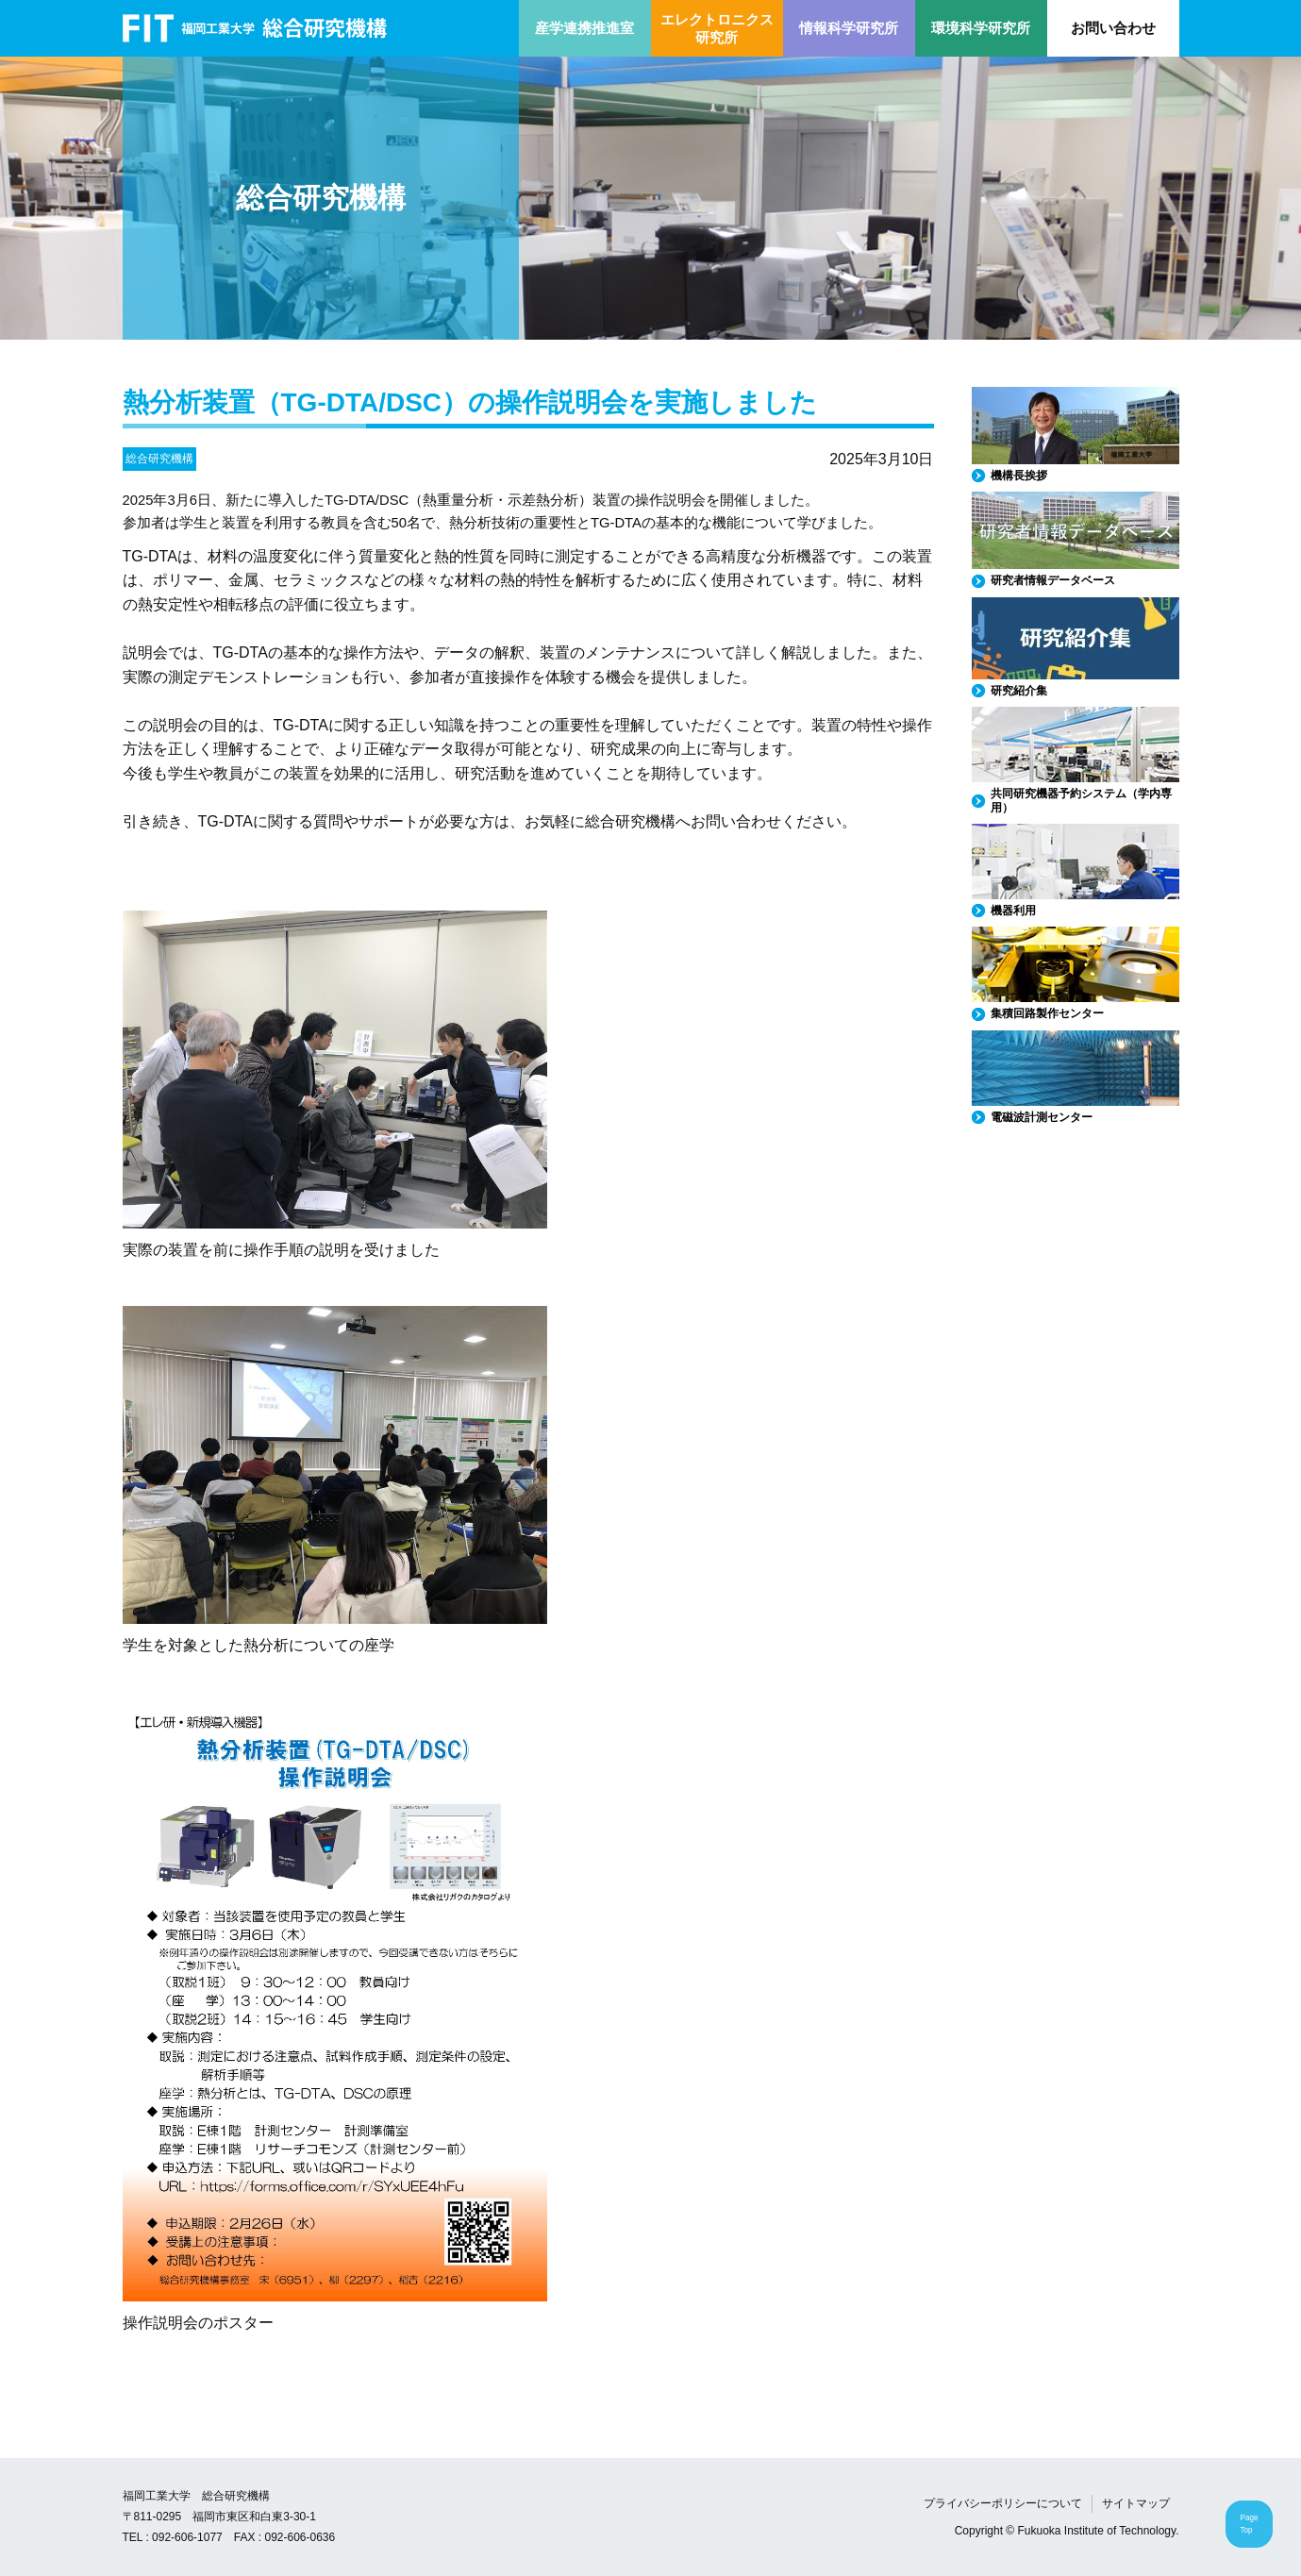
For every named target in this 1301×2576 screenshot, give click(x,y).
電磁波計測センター (1042, 1117)
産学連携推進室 (584, 28)
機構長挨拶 (1019, 475)
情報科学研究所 (848, 28)
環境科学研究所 (980, 28)
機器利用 (1013, 910)
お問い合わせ (1113, 28)
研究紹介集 (1019, 690)
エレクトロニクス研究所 (717, 28)
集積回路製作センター (1047, 1013)
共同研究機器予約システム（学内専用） (1081, 800)
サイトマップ (1136, 2503)
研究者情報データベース (1053, 580)
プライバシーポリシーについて (1003, 2503)
